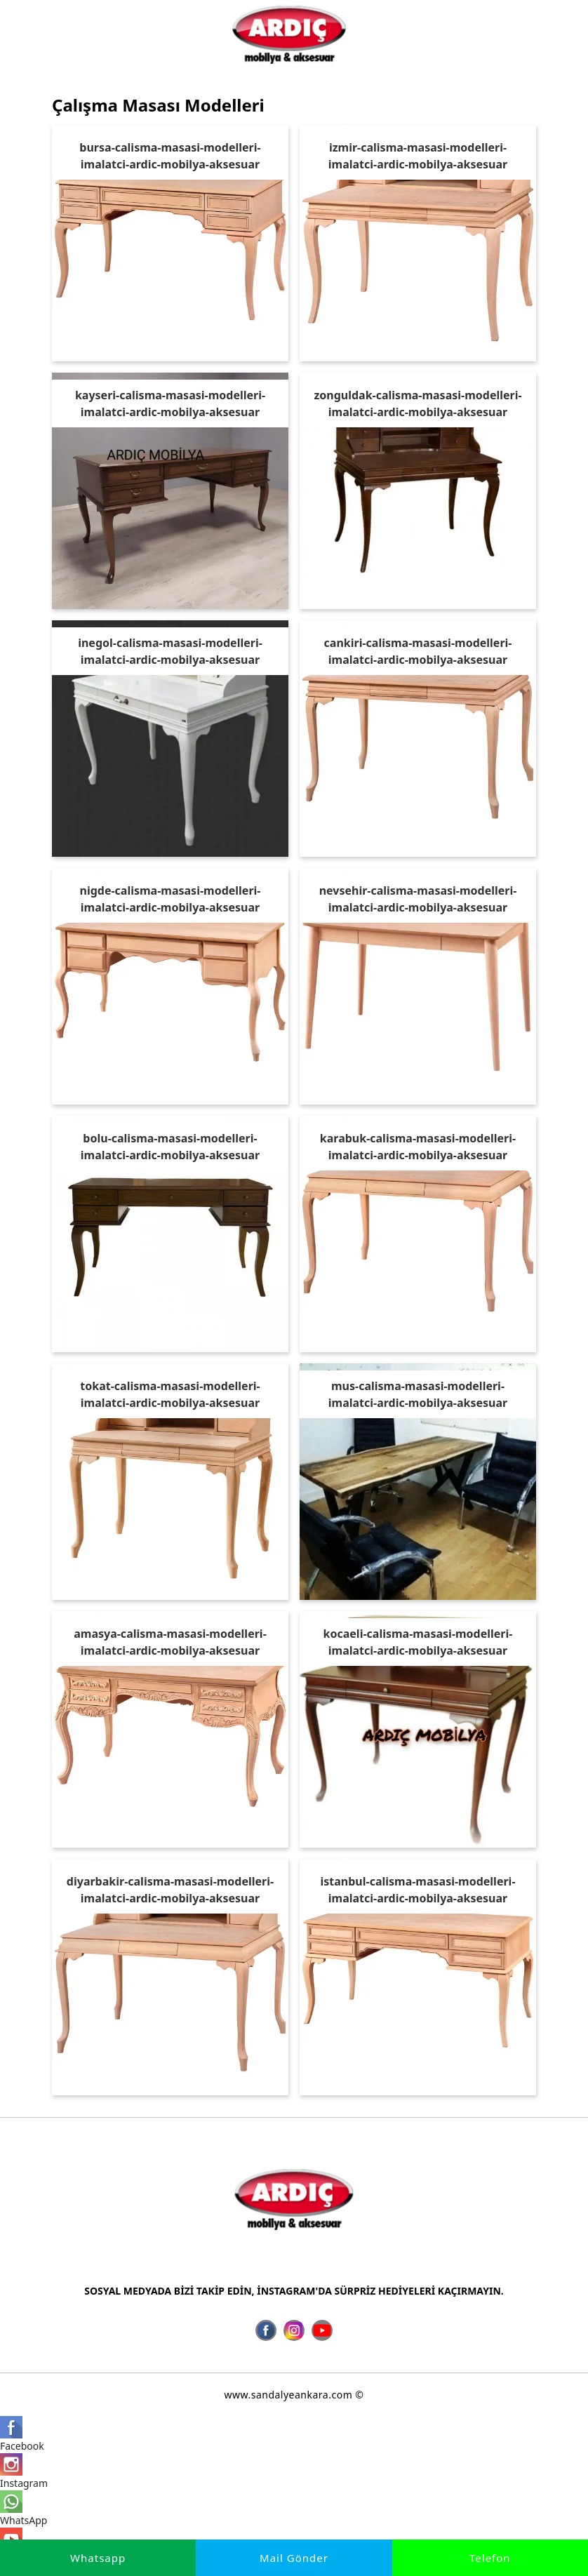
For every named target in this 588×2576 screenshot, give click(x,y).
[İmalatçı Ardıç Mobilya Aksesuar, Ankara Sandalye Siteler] (289, 34)
